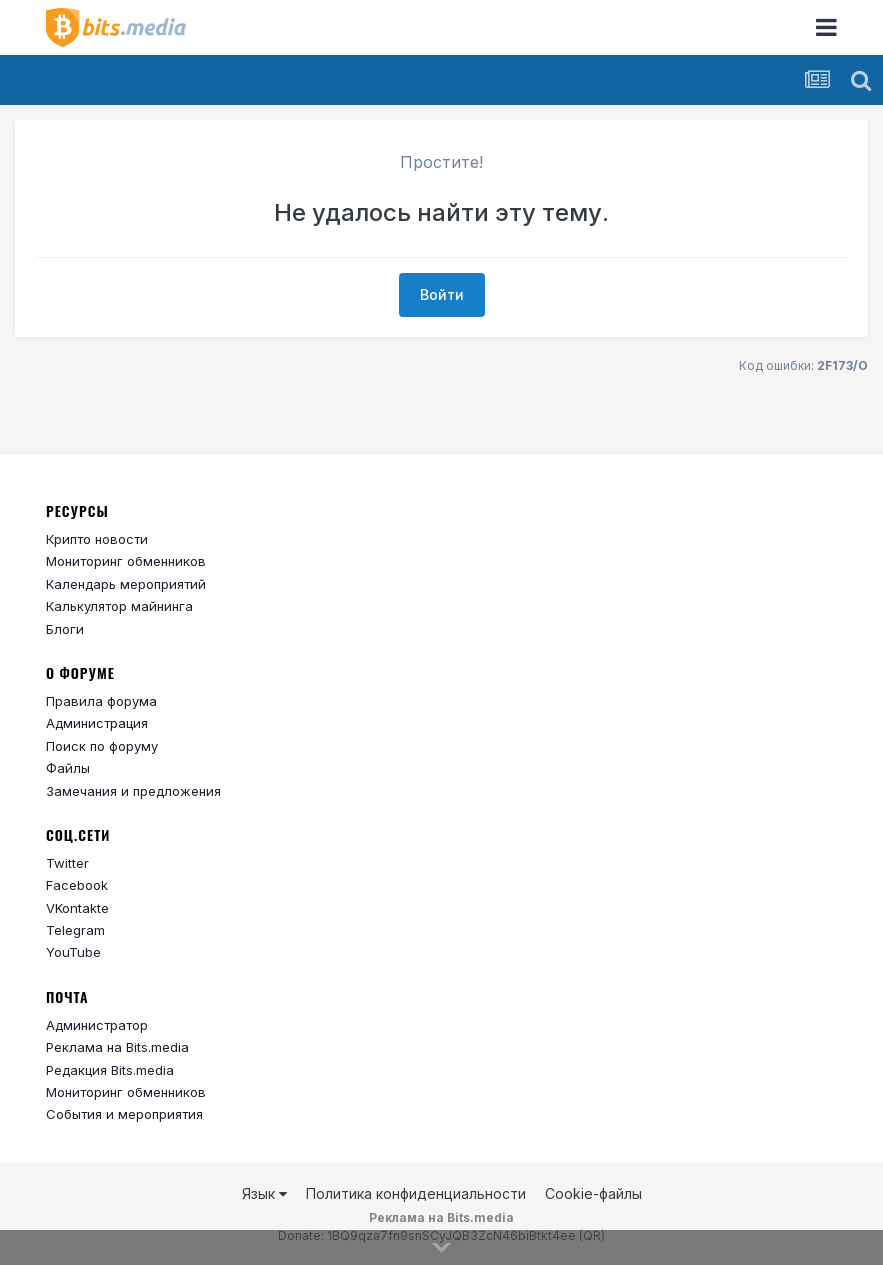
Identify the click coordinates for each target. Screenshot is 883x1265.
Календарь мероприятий (126, 584)
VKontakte (77, 908)
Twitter (67, 863)
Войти (442, 294)
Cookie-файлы (593, 1193)
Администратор (97, 1025)
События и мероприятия (124, 1114)
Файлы (68, 768)
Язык (264, 1193)
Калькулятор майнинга (119, 606)
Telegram (75, 930)
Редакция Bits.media (110, 1070)
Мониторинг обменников (126, 561)
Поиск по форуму (102, 746)
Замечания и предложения (133, 791)
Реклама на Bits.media (117, 1047)
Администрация (97, 723)
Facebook (77, 885)
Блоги (65, 629)
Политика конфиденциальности (416, 1193)
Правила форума (101, 701)
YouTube (73, 952)
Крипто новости (97, 539)
